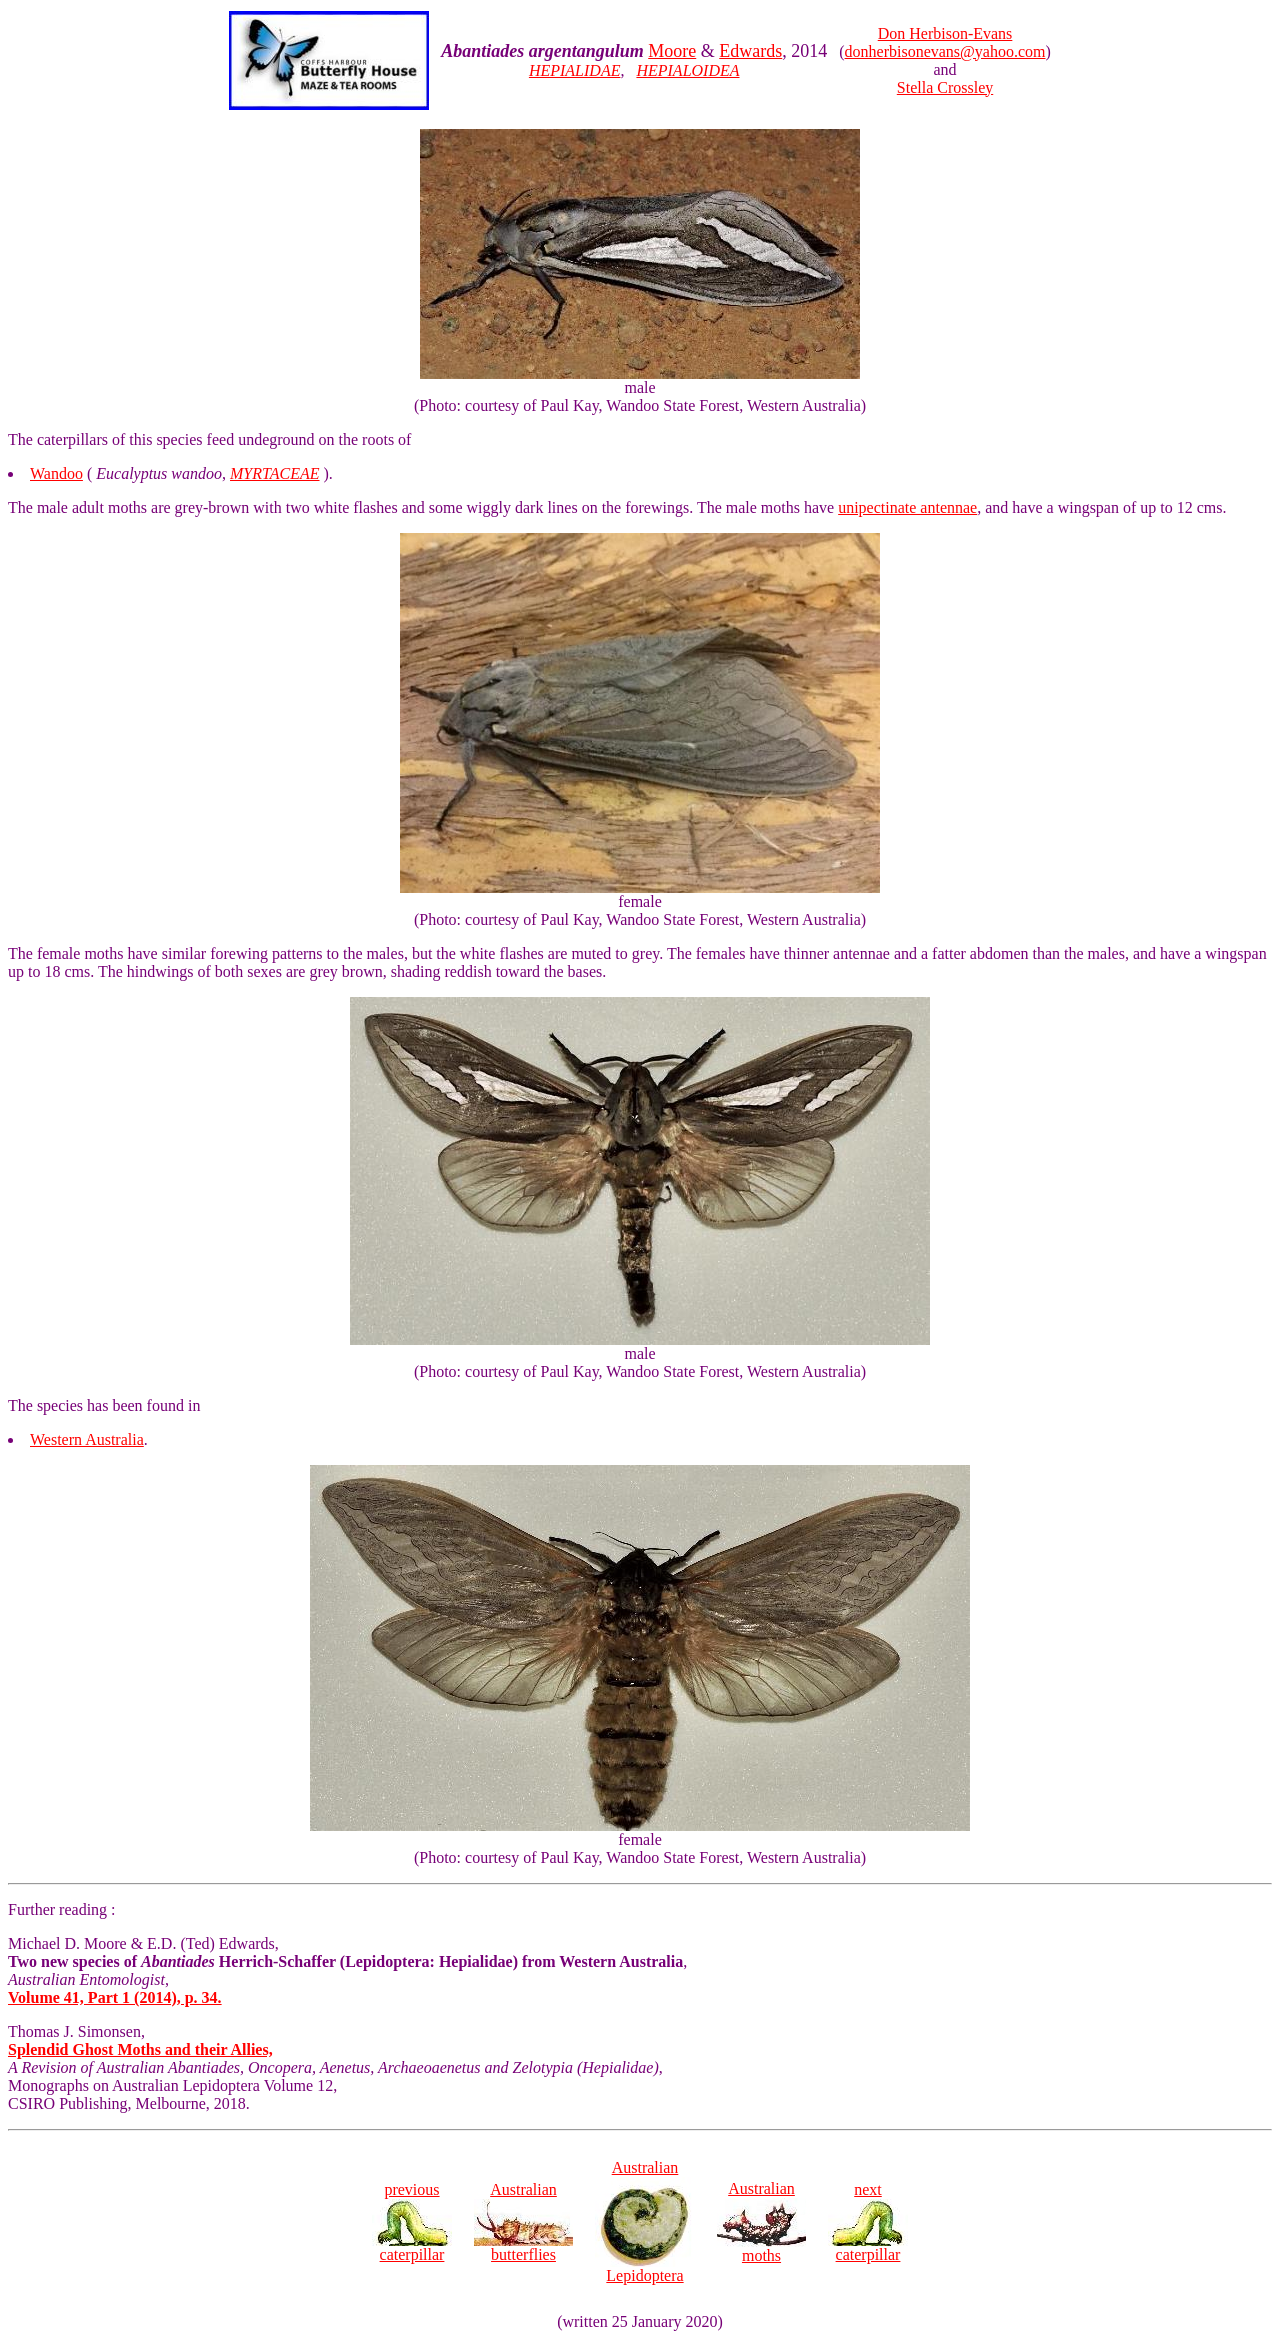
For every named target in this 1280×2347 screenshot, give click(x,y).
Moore (672, 51)
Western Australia (87, 1439)
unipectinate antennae (907, 507)
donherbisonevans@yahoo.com (945, 51)
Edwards (750, 51)
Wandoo (56, 473)
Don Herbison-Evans (945, 33)
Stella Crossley (945, 87)
